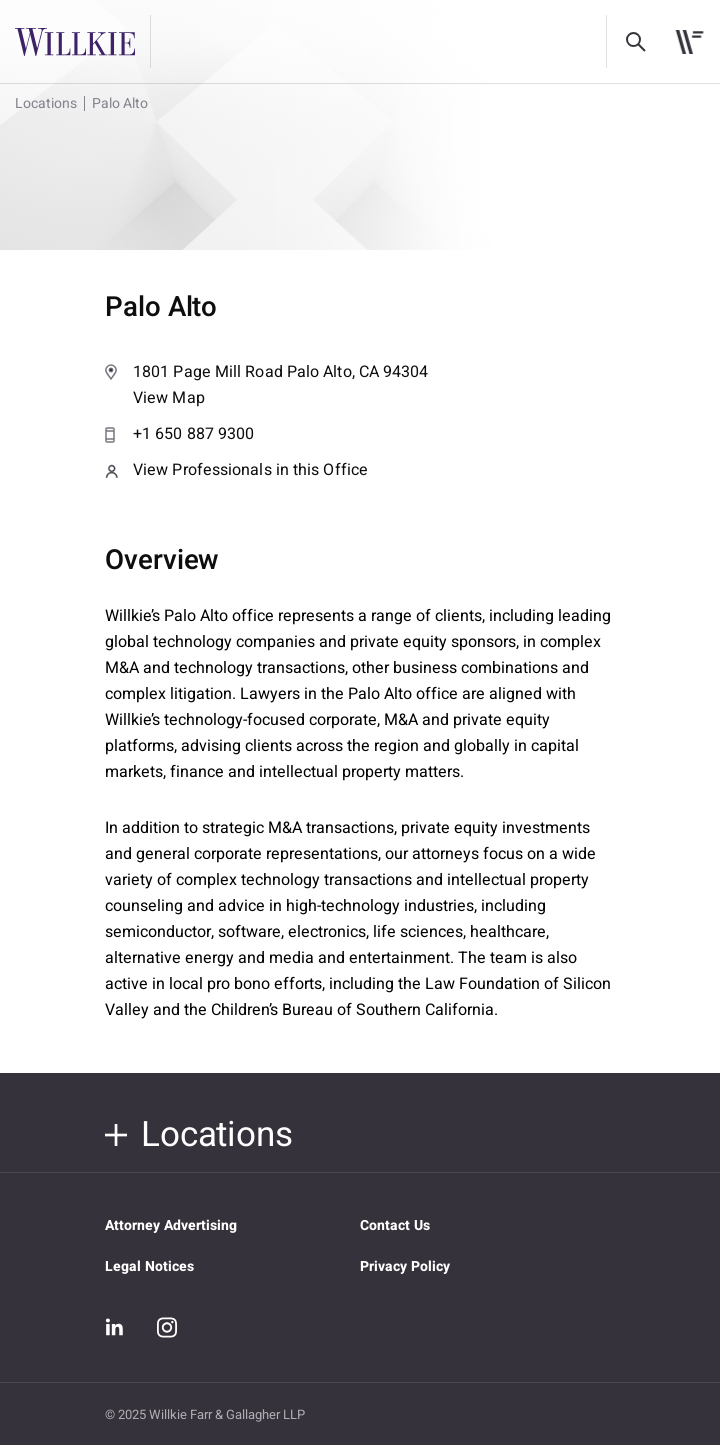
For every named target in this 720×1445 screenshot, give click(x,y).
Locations (46, 103)
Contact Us (395, 1225)
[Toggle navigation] (689, 42)
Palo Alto (120, 103)
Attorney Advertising (171, 1225)
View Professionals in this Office (236, 470)
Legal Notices (149, 1266)
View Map (360, 384)
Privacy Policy (405, 1266)
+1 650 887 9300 (179, 434)
